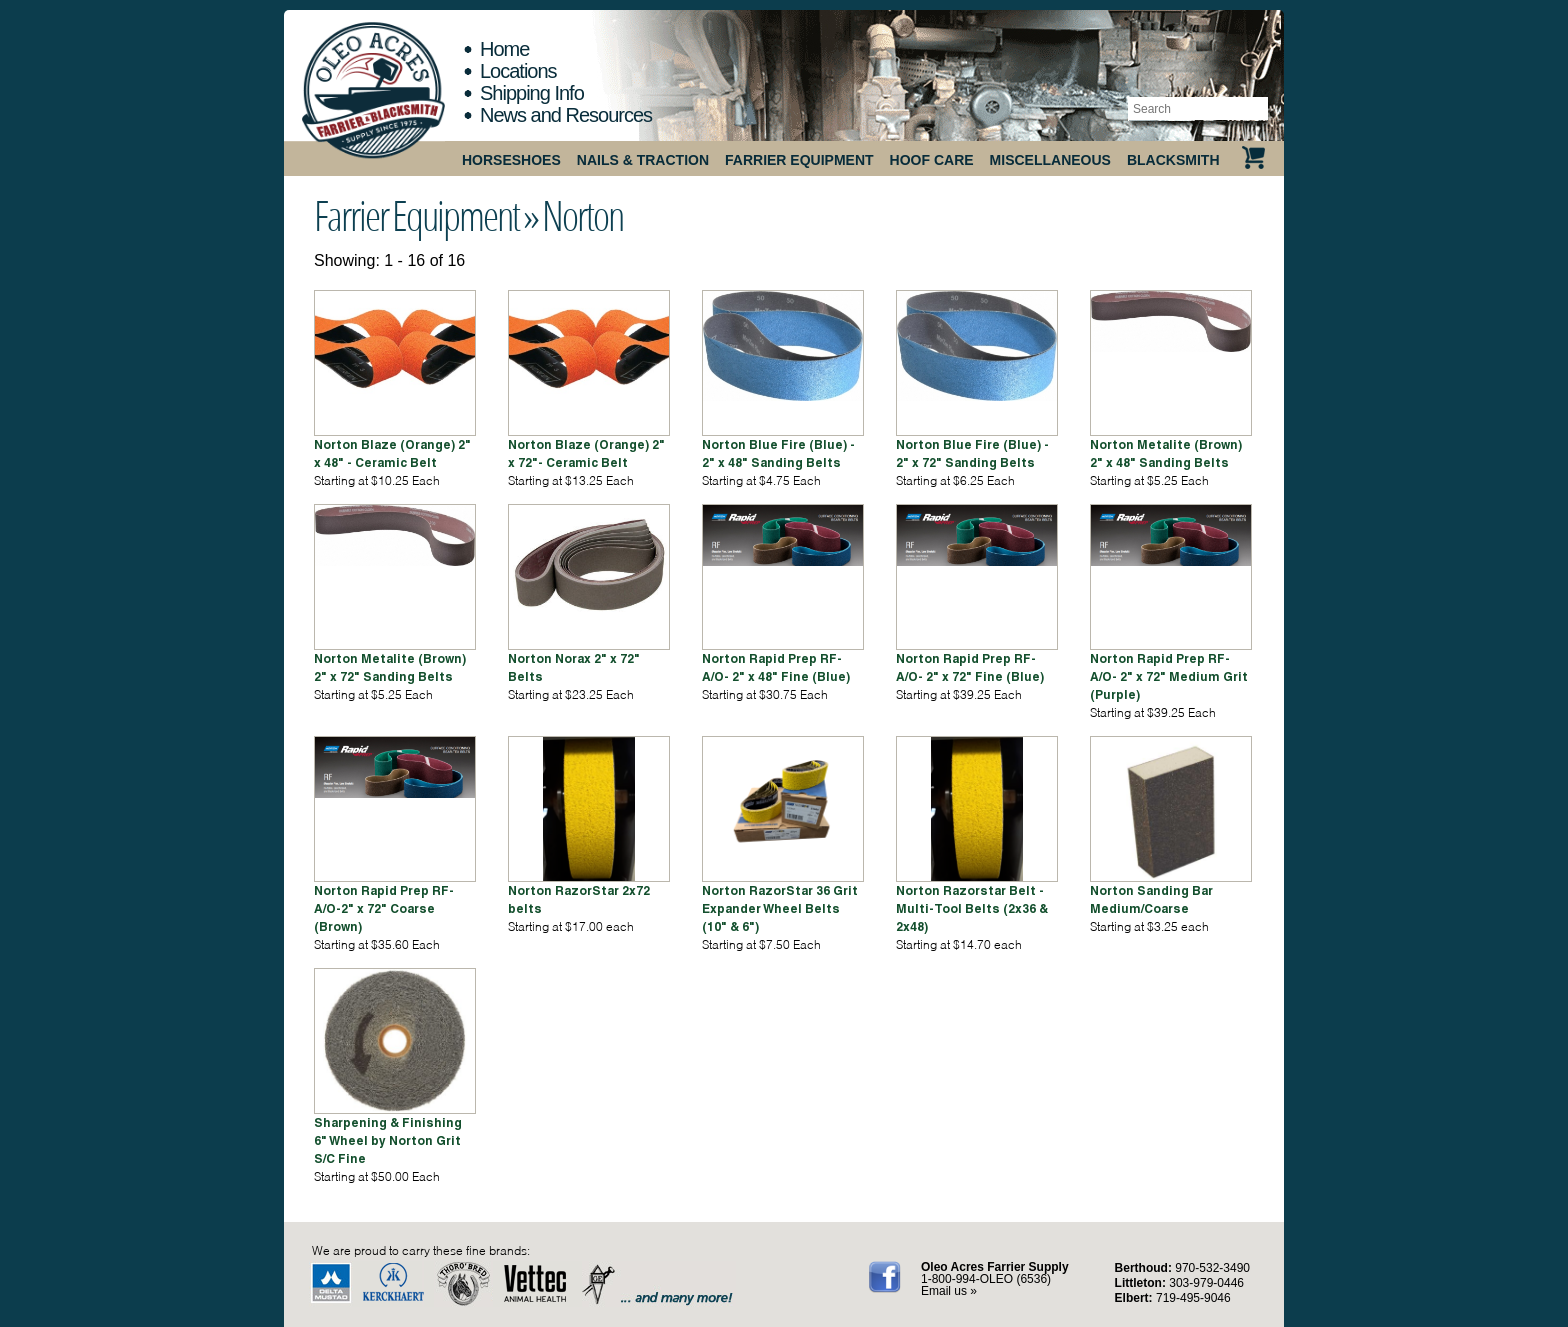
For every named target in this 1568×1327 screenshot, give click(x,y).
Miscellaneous (1050, 160)
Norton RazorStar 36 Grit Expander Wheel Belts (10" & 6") (780, 908)
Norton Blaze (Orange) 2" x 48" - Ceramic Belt (392, 453)
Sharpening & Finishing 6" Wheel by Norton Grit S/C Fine (388, 1140)
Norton (582, 215)
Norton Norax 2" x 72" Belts (574, 667)
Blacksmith (1173, 160)
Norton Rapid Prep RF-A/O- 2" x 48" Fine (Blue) (776, 667)
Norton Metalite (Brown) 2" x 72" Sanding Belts (390, 667)
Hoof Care (932, 160)
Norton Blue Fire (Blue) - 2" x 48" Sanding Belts (778, 453)
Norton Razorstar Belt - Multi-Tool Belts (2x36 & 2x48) (972, 908)
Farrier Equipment (799, 160)
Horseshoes (511, 160)
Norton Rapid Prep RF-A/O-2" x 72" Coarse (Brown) (384, 908)
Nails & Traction (643, 160)
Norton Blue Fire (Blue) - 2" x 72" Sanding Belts (972, 453)
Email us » (949, 1291)
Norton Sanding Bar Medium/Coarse (1151, 899)
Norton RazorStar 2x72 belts (579, 899)
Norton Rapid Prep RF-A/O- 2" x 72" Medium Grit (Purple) (1169, 676)
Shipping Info (532, 93)
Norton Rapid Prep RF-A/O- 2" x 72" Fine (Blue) (970, 667)
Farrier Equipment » (426, 215)
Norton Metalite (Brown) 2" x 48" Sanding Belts (1166, 453)
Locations (518, 71)
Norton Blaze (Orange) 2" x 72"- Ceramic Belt (586, 453)
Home (504, 49)
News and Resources (566, 115)
